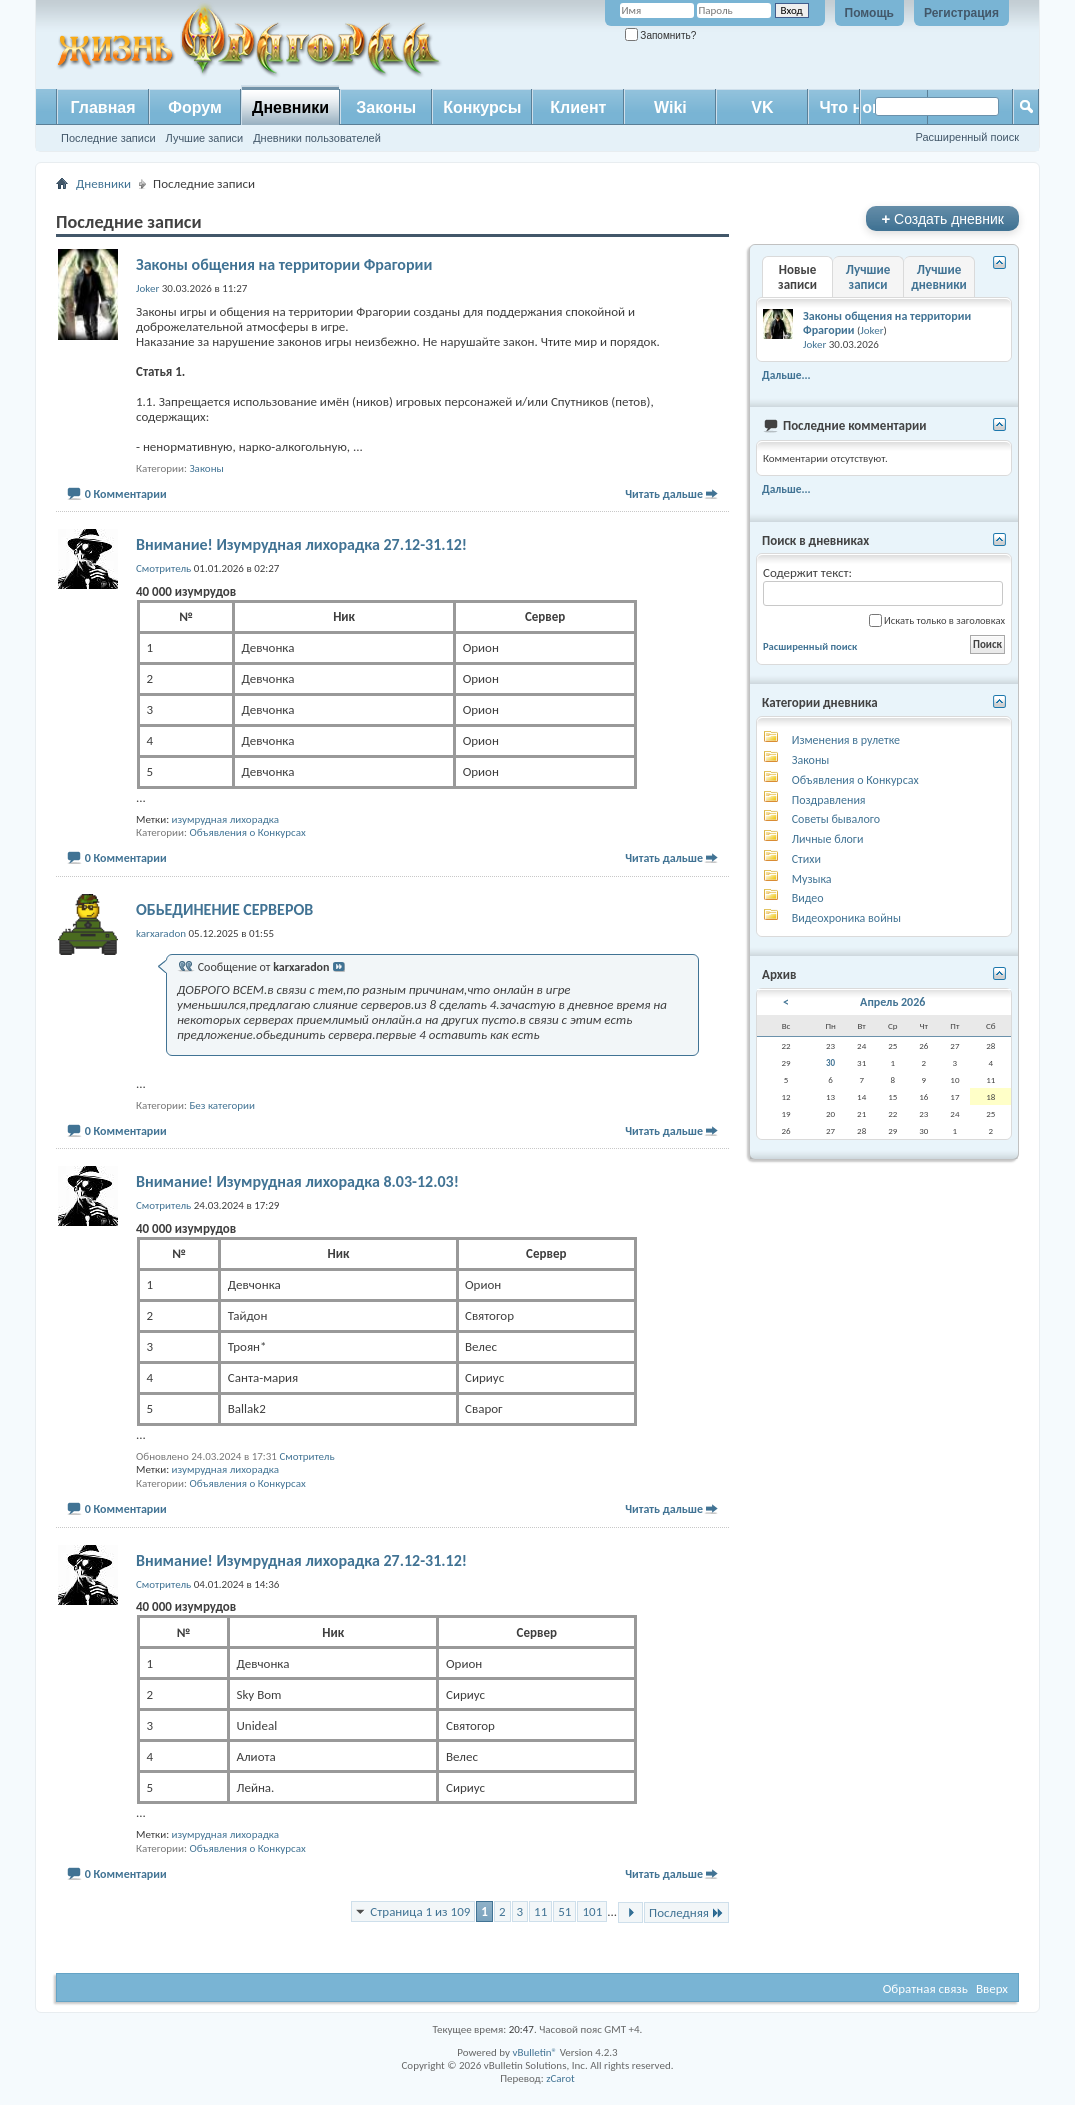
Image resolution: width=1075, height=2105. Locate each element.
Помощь (869, 13)
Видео (808, 898)
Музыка (812, 879)
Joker (871, 330)
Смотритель (306, 1456)
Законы (386, 107)
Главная (102, 107)
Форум (195, 107)
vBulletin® (534, 2052)
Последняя (686, 1912)
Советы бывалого (836, 819)
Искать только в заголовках (937, 620)
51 (564, 1911)
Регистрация (961, 13)
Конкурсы (482, 107)
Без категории (222, 1105)
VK (762, 107)
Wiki (670, 107)
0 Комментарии (126, 494)
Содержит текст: (883, 585)
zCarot (560, 2078)
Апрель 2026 (892, 1002)
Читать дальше (664, 494)
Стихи (806, 859)
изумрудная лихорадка (226, 819)
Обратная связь (925, 1988)
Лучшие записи (205, 138)
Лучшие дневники (939, 277)
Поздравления (829, 800)
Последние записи (108, 138)
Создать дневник (942, 218)
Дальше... (786, 375)
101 (592, 1911)
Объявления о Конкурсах (247, 832)
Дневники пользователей (317, 138)
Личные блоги (828, 839)
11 (540, 1911)
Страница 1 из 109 (420, 1911)
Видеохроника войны (846, 918)
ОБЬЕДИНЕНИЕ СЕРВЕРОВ (224, 909)
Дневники (290, 107)
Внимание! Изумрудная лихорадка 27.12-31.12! (301, 544)
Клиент (578, 107)
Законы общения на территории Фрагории (284, 264)
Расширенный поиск (967, 137)
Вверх (992, 1988)
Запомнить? (661, 35)
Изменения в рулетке (846, 740)
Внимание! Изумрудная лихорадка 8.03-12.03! (297, 1181)
